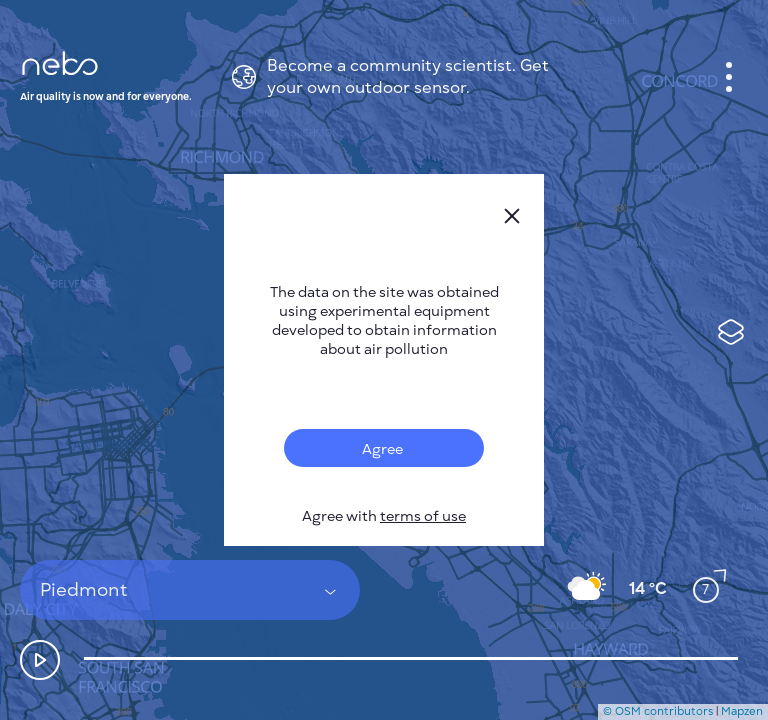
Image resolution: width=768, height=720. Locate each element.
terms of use (423, 516)
